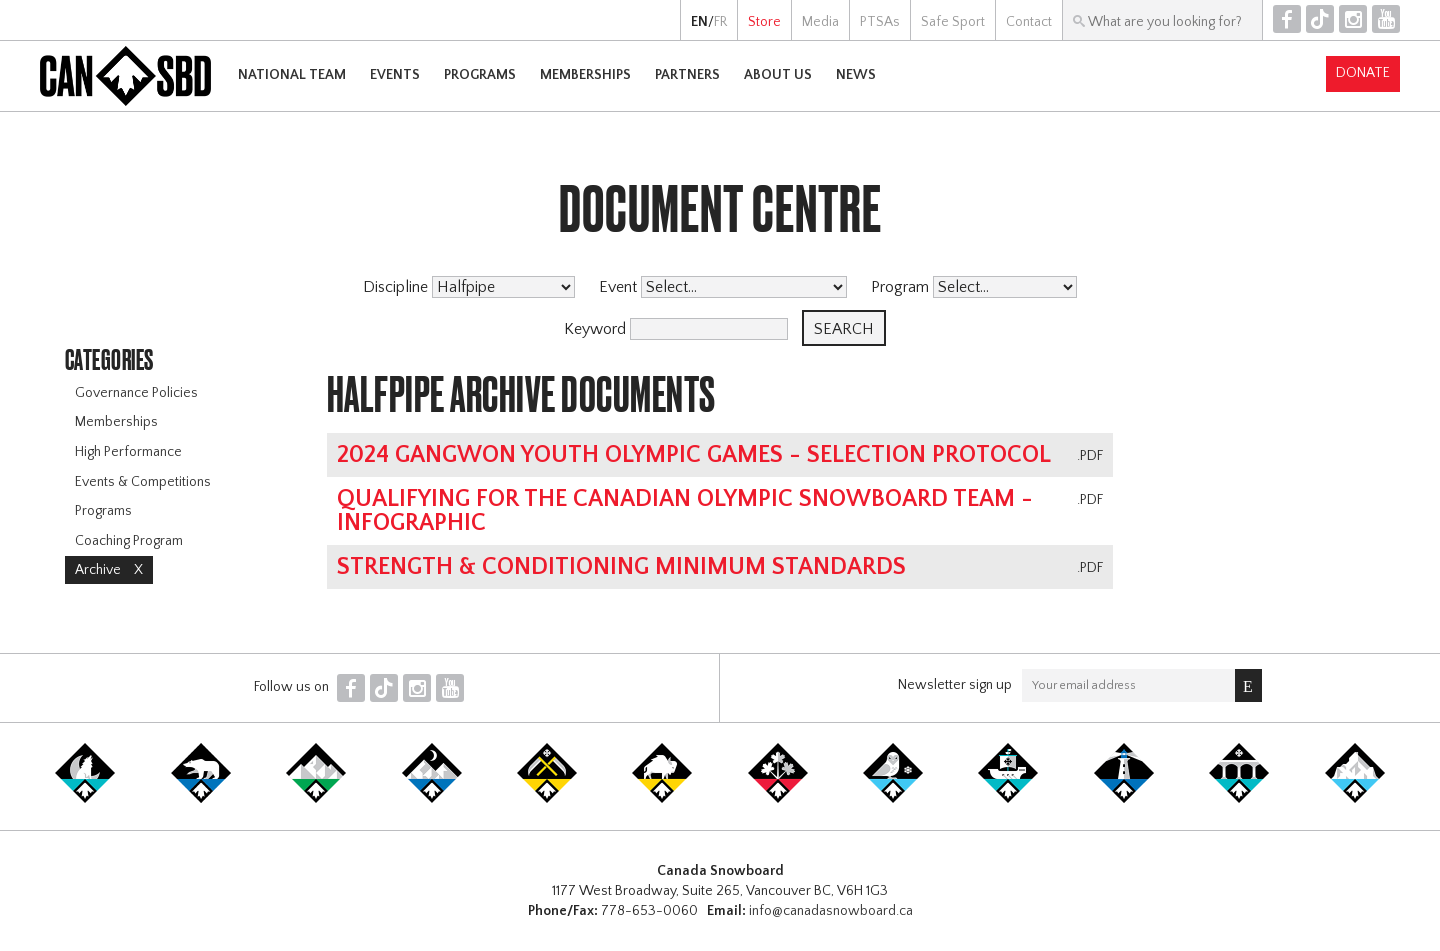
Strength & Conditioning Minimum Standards (621, 567)
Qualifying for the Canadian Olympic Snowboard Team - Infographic (685, 511)
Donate (1363, 73)
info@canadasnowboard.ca (831, 911)
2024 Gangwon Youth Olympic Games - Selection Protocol (694, 455)
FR (720, 22)
